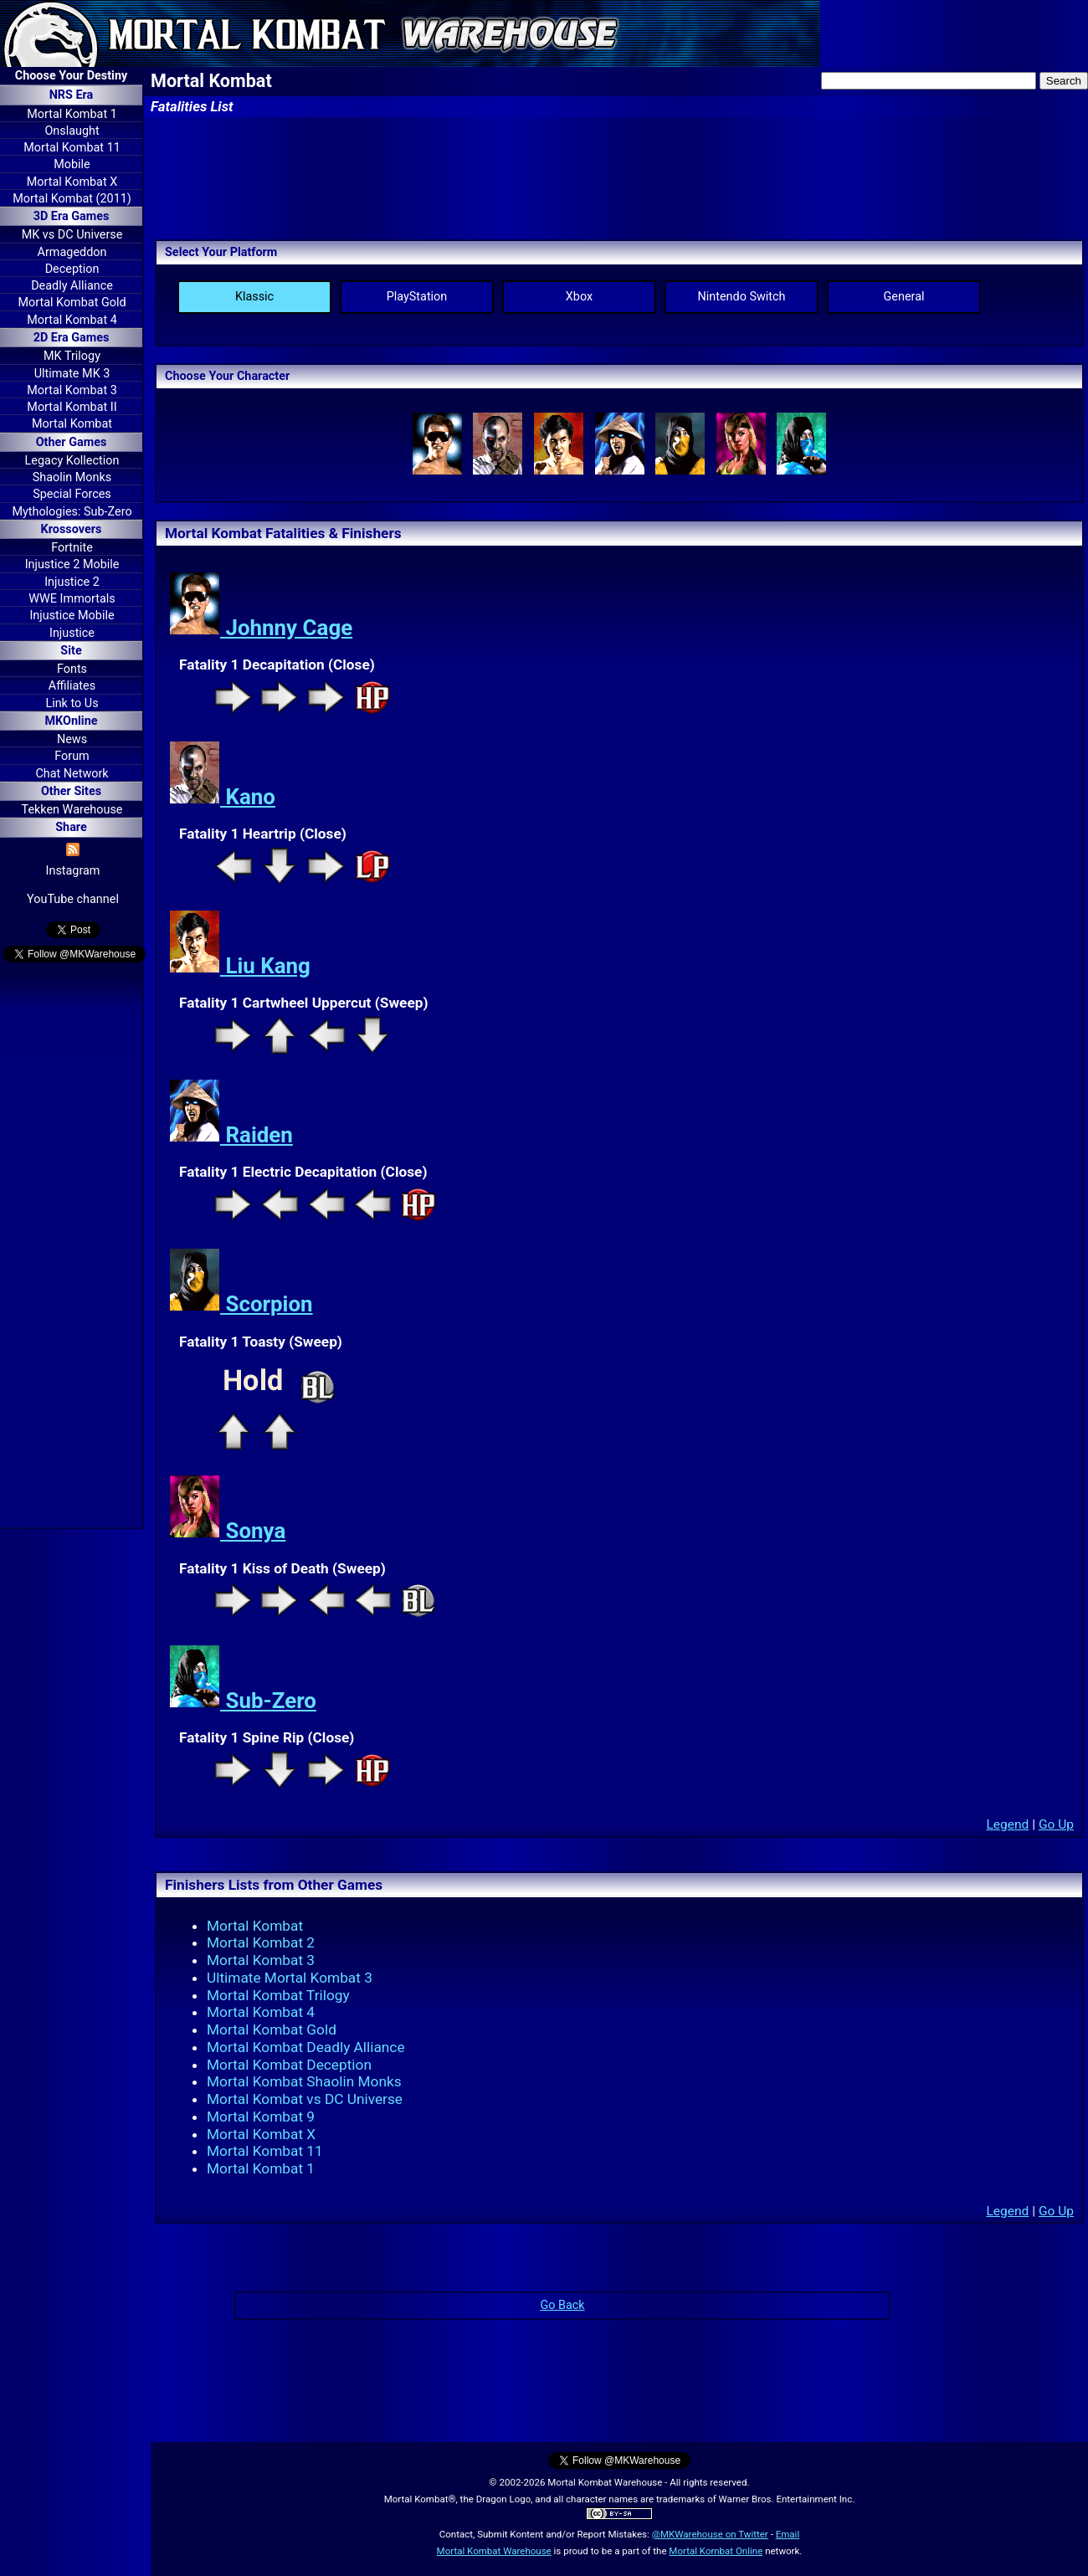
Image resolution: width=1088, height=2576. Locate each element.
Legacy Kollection (72, 461)
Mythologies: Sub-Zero (71, 512)
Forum (71, 756)
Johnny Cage (260, 627)
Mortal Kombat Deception (289, 2064)
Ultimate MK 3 (72, 374)
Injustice (72, 633)
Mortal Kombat (72, 424)
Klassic (254, 297)
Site (70, 651)
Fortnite (72, 548)
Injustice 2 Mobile (72, 564)
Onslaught (71, 131)
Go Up (1056, 1824)
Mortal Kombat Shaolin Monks (304, 2081)
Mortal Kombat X (72, 182)
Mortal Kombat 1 (72, 114)
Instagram (73, 871)
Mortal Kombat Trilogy (278, 1995)
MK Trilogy (72, 356)
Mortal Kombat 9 (261, 2116)
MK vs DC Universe (72, 235)
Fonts (72, 669)
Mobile (72, 164)
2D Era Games (71, 338)
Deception (72, 269)
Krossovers (71, 529)
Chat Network (71, 774)
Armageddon (72, 252)
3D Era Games (71, 216)
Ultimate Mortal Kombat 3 (289, 1977)
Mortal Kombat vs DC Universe (305, 2099)
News (72, 739)
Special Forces (72, 494)
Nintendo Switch (742, 297)
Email (788, 2534)
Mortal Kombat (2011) (72, 199)
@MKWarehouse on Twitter (710, 2534)
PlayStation (417, 297)
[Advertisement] (71, 1248)
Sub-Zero (242, 1700)
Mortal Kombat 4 (72, 320)
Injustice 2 (72, 582)
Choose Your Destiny (71, 76)
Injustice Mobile (71, 615)
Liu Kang (239, 965)
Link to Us (71, 703)
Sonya (227, 1530)
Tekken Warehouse (72, 810)
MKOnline (71, 721)
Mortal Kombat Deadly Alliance (306, 2047)
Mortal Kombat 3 (72, 390)
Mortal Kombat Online (715, 2551)
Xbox (579, 297)
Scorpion (241, 1303)
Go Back (562, 2305)
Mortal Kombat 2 (261, 1942)
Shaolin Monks (72, 477)
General (904, 297)
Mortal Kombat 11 (72, 148)
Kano (222, 796)
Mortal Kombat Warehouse (494, 2551)
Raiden (231, 1134)
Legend (1007, 1824)
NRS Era (71, 95)
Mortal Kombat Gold (72, 302)
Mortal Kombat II (71, 407)
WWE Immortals (71, 599)
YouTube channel (73, 899)
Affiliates (72, 686)
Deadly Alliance (72, 286)
